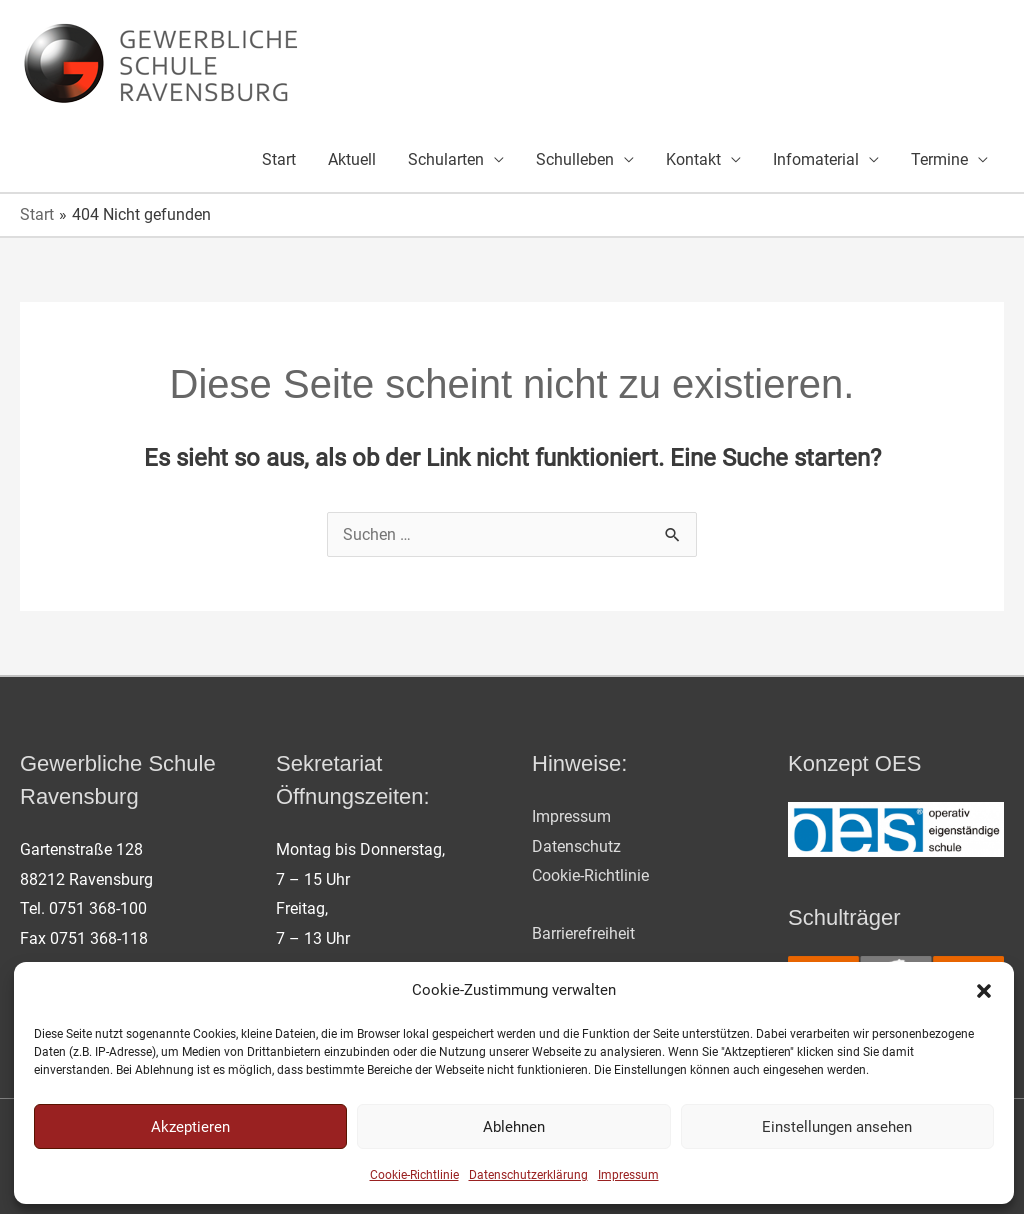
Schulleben (575, 159)
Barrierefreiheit (583, 933)
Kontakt (693, 159)
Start (279, 159)
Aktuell (352, 159)
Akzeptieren (190, 1127)
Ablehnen (514, 1127)
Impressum (628, 1175)
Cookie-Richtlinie (414, 1175)
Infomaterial (816, 159)
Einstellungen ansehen (837, 1127)
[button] (984, 991)
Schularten (446, 159)
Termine (939, 159)
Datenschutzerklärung (528, 1175)
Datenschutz (576, 846)
